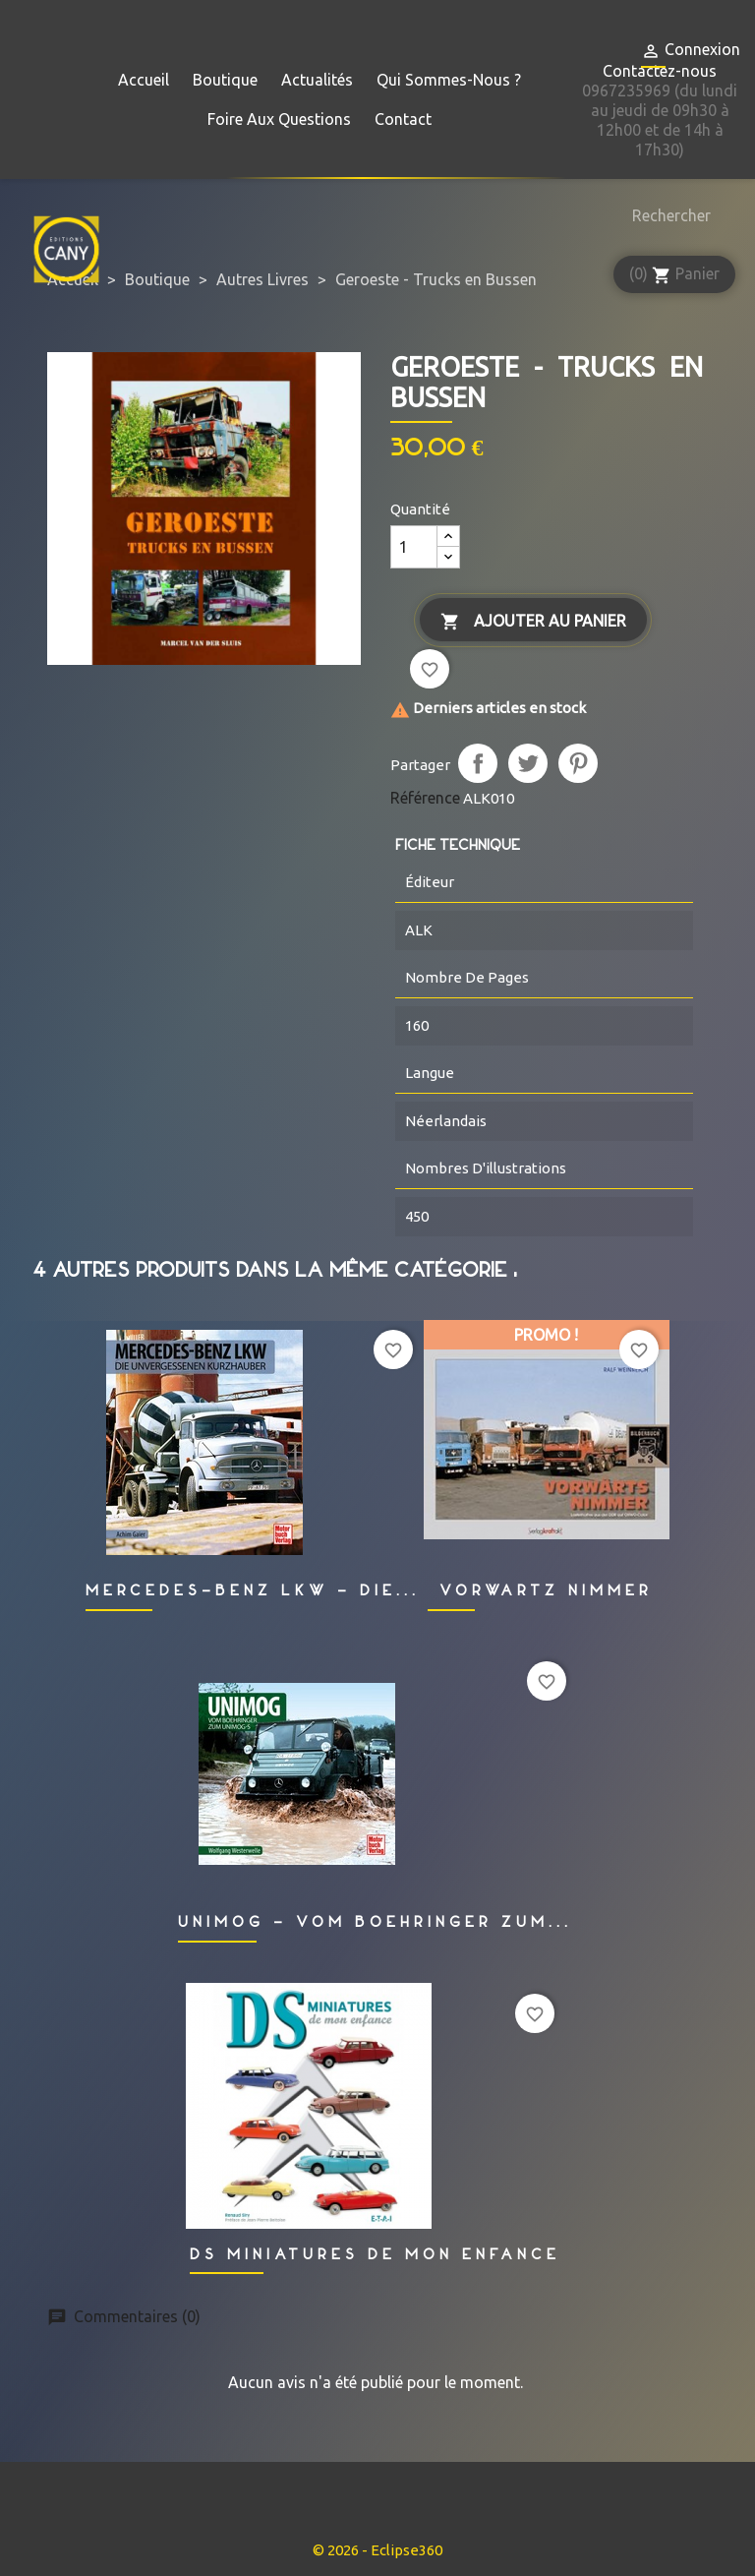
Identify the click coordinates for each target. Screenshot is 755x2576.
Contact (403, 119)
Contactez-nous (660, 71)
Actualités (317, 80)
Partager (477, 763)
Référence (425, 798)
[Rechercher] (666, 215)
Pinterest (578, 763)
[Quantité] (413, 547)
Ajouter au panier (533, 622)
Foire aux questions (279, 119)
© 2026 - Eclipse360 (377, 2550)
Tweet (528, 763)
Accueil (143, 80)
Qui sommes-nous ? (449, 80)
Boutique (225, 80)
